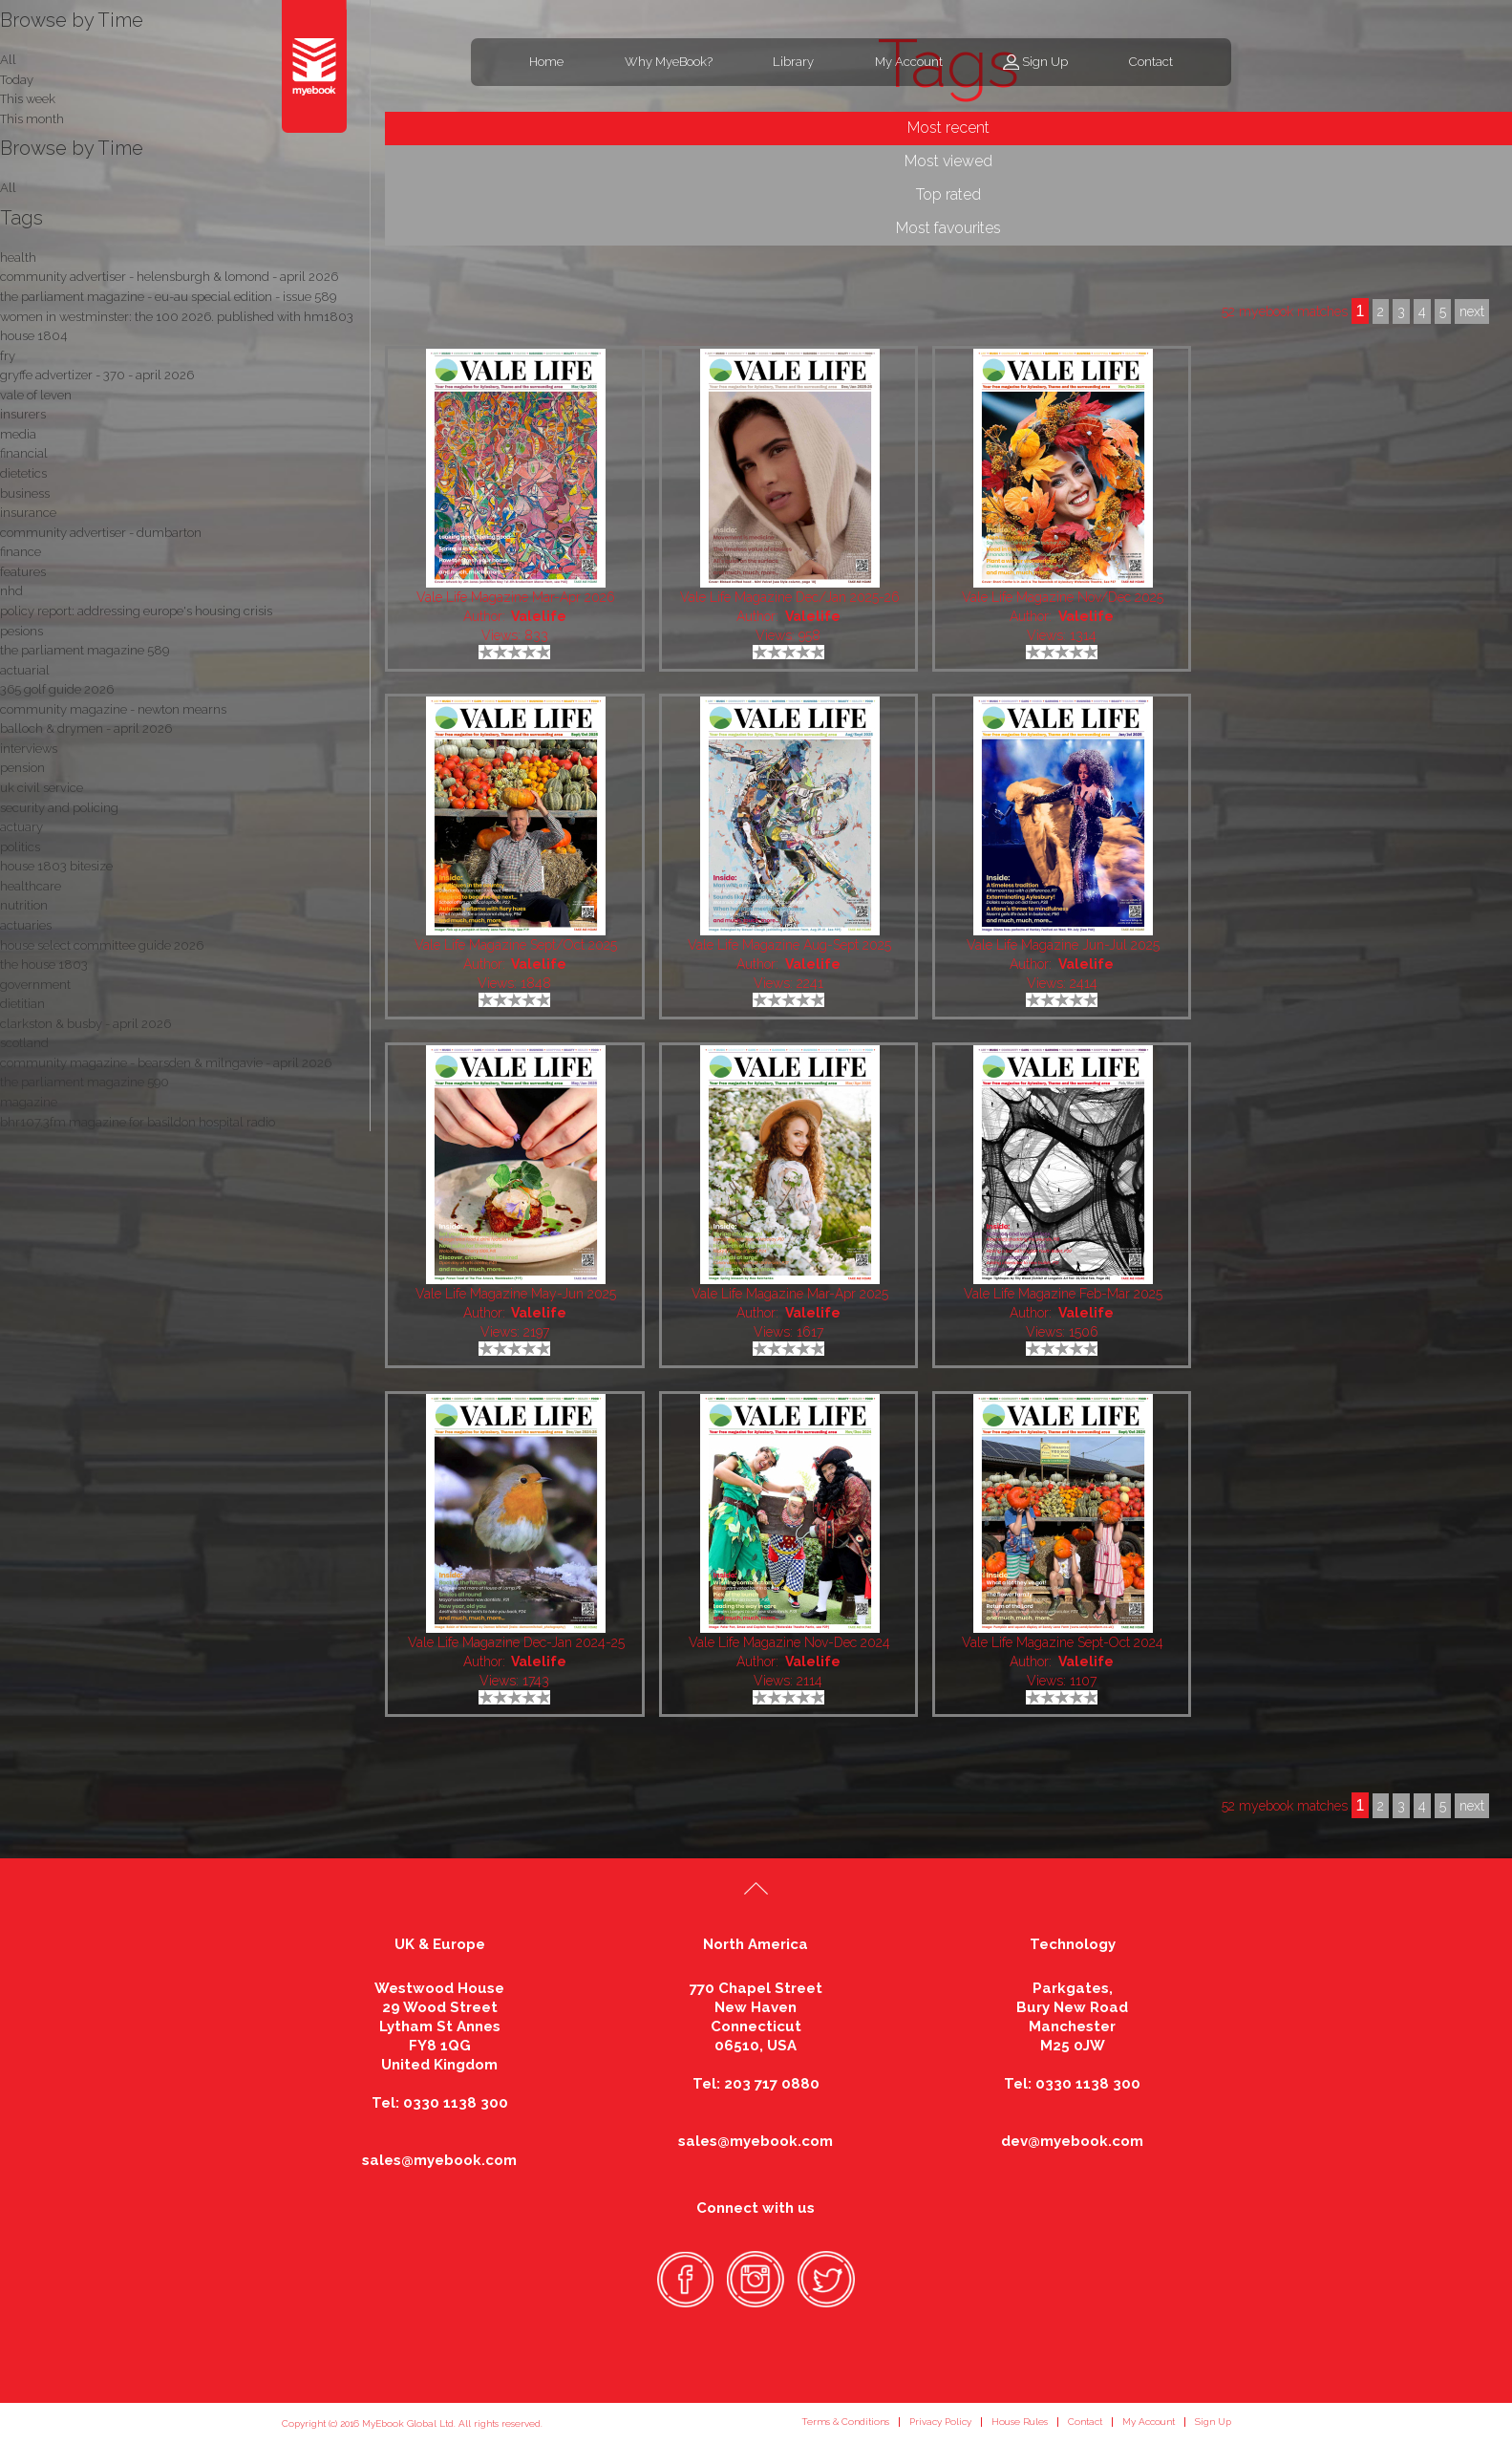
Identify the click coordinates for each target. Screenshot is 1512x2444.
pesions (21, 631)
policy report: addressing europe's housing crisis (136, 611)
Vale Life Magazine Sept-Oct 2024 (1062, 1642)
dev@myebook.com (1072, 2141)
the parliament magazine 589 (84, 650)
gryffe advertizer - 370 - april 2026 (97, 375)
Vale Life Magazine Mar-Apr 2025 (790, 1293)
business (25, 493)
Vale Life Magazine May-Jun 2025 (515, 1293)
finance (20, 552)
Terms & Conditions (845, 2421)
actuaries (26, 925)
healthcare (30, 886)
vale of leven (36, 395)
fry (7, 356)
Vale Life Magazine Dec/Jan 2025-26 (790, 597)
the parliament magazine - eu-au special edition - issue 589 (168, 296)
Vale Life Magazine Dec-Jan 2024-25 (516, 1642)
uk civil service (41, 788)
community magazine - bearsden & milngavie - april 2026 (165, 1063)
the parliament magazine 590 (84, 1082)
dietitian (22, 1004)
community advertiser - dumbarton (101, 532)
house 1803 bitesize (56, 866)
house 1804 (33, 336)
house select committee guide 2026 (101, 945)
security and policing (59, 808)
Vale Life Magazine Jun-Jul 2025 (1063, 945)
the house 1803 (44, 964)
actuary (21, 827)
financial (24, 453)
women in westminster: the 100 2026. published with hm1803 (176, 317)
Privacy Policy (940, 2421)
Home (546, 61)
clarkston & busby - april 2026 (85, 1024)
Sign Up (1045, 61)
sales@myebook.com (439, 2160)
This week (27, 99)
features (23, 572)
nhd (11, 591)
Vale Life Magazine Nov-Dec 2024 (789, 1642)
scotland (24, 1043)
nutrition (24, 905)
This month (32, 119)
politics (20, 847)
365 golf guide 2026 (57, 689)
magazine (28, 1102)
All (8, 188)
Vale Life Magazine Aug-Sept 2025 (789, 945)
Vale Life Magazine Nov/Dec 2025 (1062, 597)
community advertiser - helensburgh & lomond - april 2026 (169, 276)
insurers (23, 414)
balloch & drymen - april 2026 (86, 728)
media (18, 434)
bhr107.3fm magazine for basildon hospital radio (137, 1122)
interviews (28, 748)
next (1471, 1805)
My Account (909, 61)
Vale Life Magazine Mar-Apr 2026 (515, 597)
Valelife (538, 616)
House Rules (1019, 2421)
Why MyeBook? (669, 61)
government (35, 984)
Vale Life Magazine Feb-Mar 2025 (1063, 1293)
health (18, 257)
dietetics (23, 473)
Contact (1151, 61)
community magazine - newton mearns (113, 709)
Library (793, 61)
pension (22, 768)
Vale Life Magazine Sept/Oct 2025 (516, 945)
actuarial (25, 670)
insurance (28, 512)
